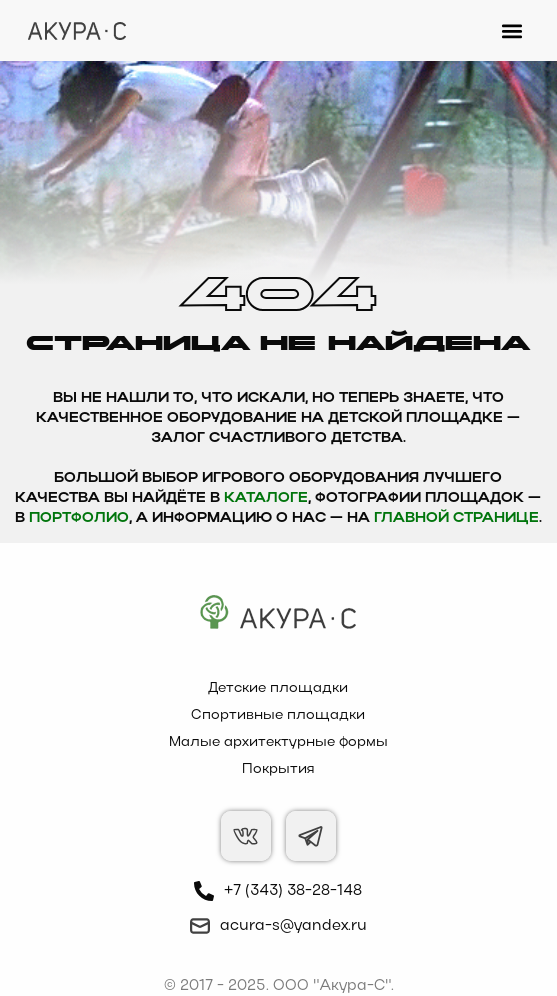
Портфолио (79, 518)
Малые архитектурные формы (278, 742)
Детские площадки (278, 688)
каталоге (266, 498)
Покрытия (278, 769)
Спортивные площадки (278, 715)
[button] (512, 30)
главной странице (456, 518)
